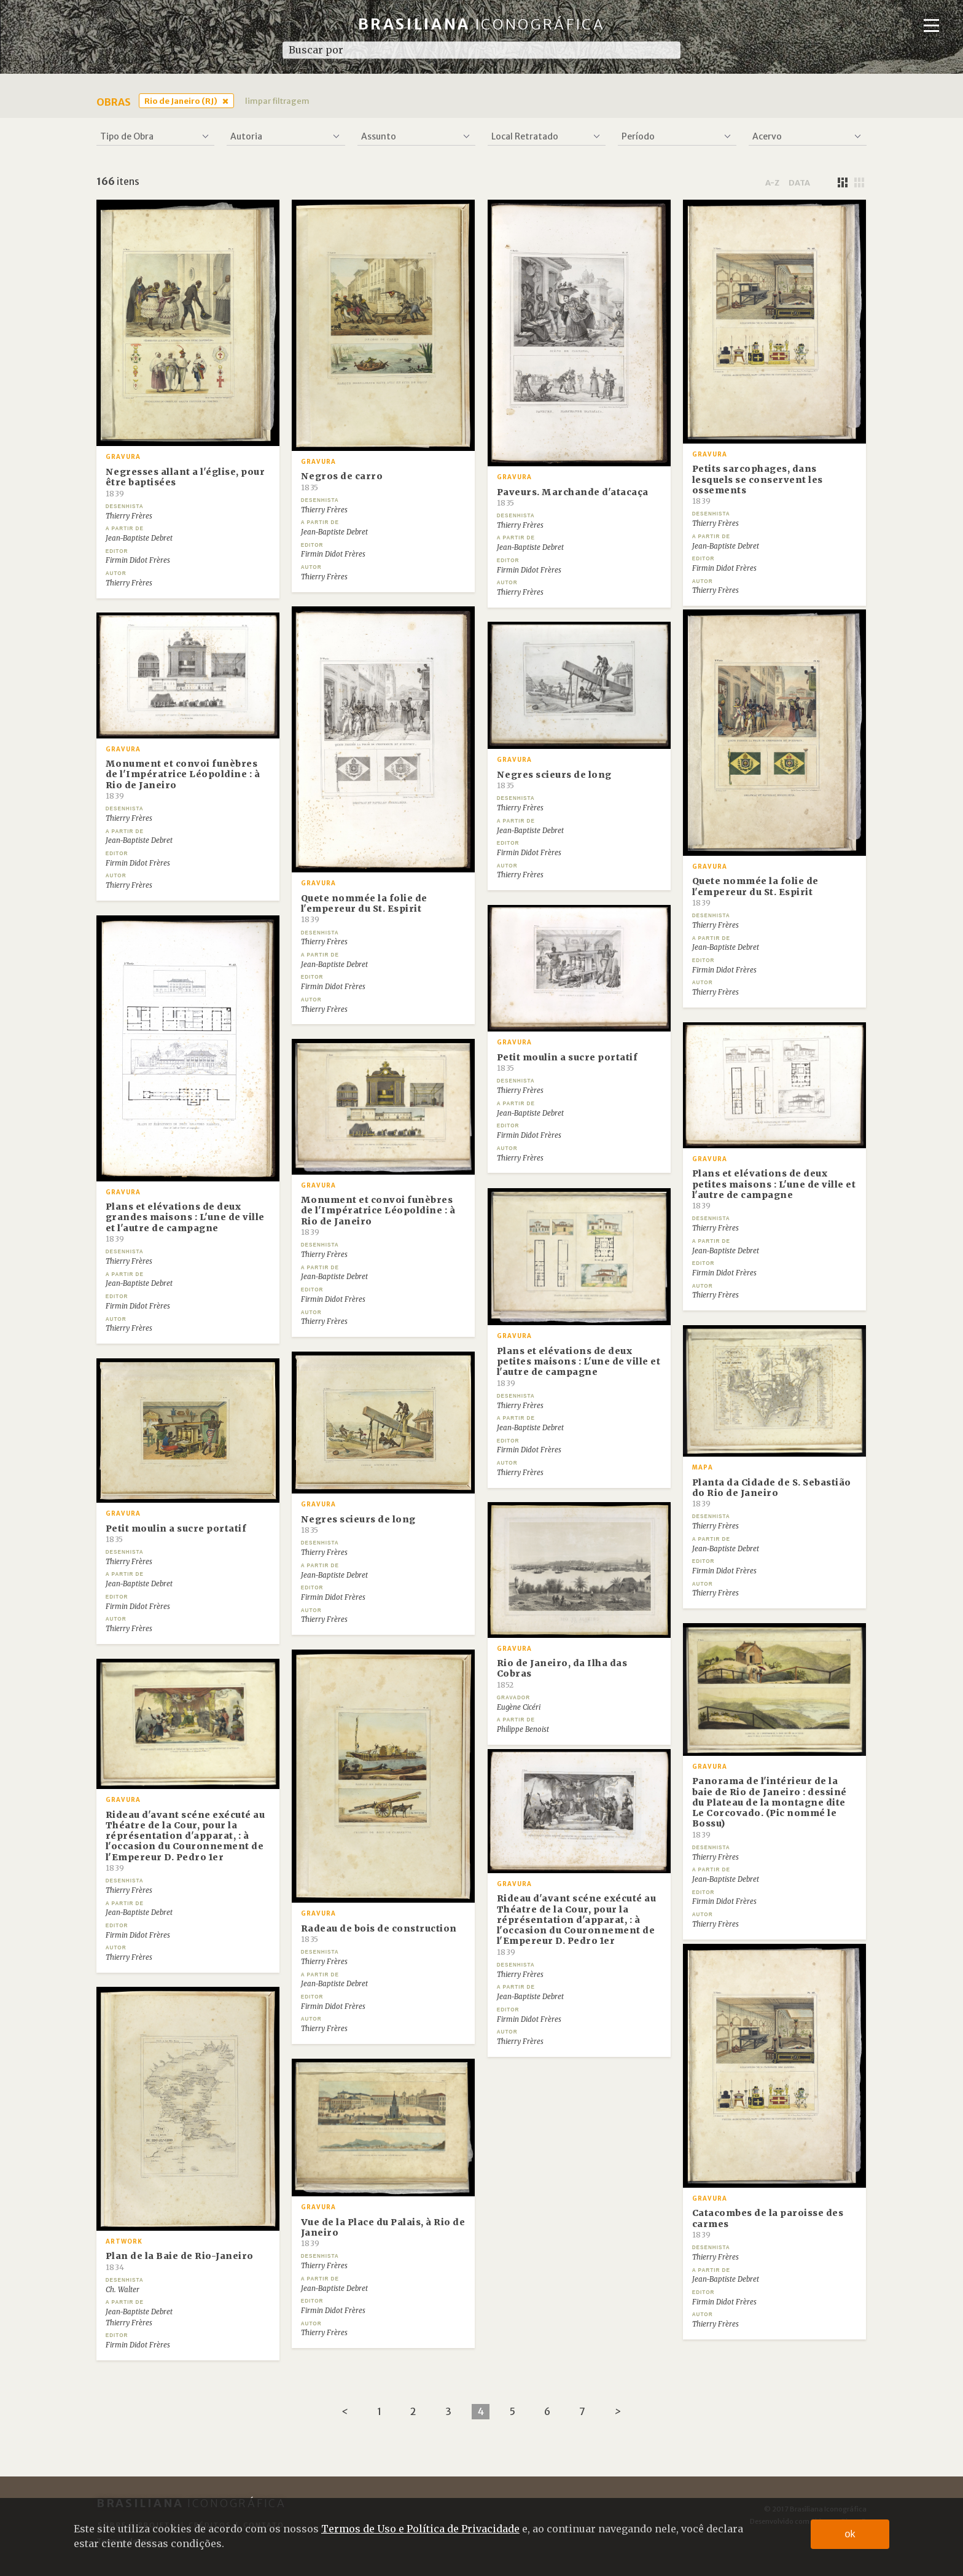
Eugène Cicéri (518, 1707)
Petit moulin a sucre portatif (567, 1062)
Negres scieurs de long (554, 779)
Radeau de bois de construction (379, 1933)
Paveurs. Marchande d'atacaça (573, 497)
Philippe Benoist (523, 1729)
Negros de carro (342, 481)
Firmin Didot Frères (138, 560)
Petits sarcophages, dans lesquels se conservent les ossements (757, 484)
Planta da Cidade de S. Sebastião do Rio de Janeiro (771, 1493)
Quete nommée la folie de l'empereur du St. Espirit (364, 909)
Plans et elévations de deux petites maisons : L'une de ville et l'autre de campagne (774, 1189)
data (799, 182)
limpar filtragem (277, 101)
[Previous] (345, 2411)
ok (850, 2534)
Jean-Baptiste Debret (139, 538)
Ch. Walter (122, 2289)
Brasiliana (482, 24)
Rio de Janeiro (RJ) (180, 101)
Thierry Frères (129, 516)
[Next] (617, 2411)
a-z (772, 182)
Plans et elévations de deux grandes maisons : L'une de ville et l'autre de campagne (185, 1222)
